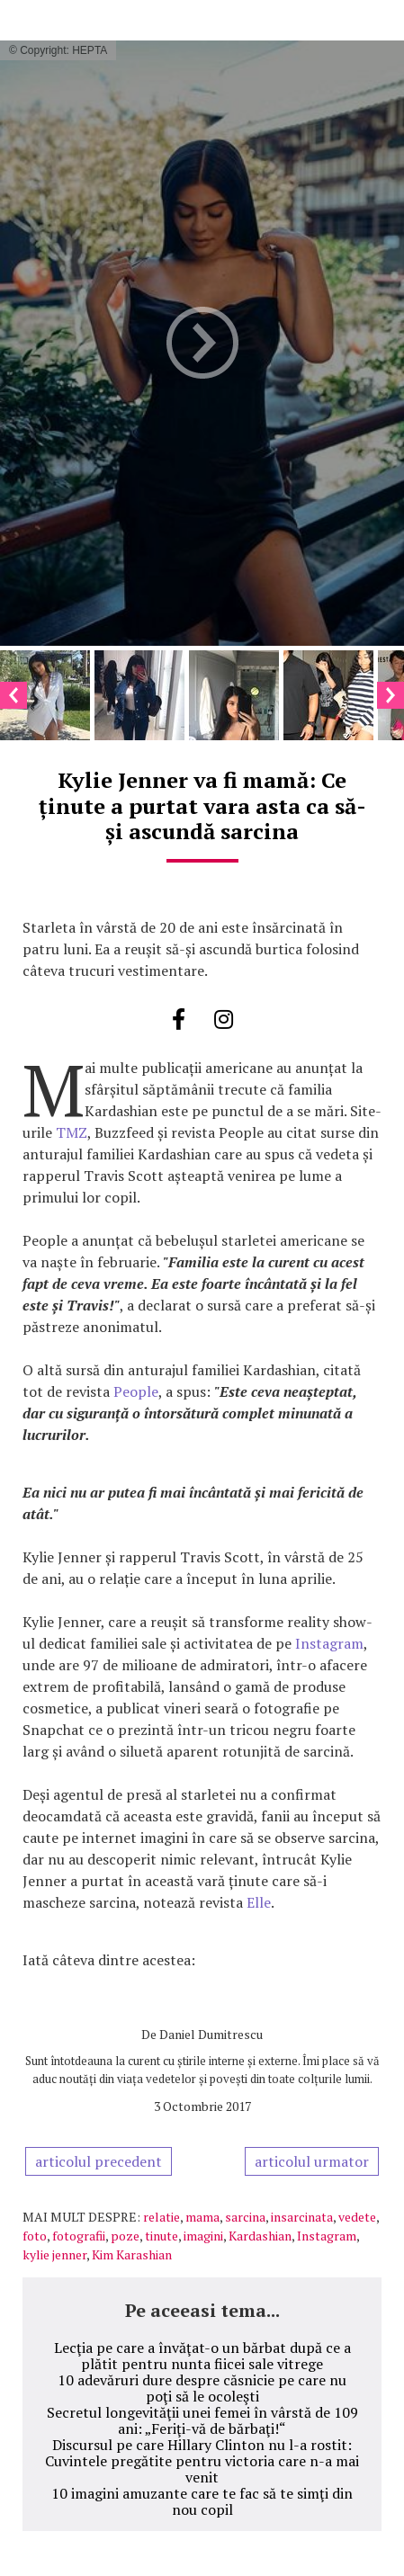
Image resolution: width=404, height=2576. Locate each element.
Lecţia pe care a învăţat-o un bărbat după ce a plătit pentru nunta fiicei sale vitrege (202, 2356)
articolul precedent (98, 2161)
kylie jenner (54, 2254)
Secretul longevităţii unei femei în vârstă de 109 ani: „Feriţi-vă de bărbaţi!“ (202, 2420)
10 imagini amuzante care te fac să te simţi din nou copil (202, 2501)
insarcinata (302, 2216)
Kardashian (260, 2235)
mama (202, 2216)
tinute (161, 2235)
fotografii (78, 2235)
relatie (161, 2216)
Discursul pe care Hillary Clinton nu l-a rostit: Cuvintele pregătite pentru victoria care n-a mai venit (202, 2461)
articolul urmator (312, 2161)
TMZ (71, 1132)
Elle (259, 1902)
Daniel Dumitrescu (211, 2034)
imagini (203, 2235)
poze (125, 2235)
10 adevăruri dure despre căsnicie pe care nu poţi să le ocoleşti (202, 2388)
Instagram (329, 1643)
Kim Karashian (132, 2254)
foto (34, 2235)
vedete (357, 2216)
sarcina (245, 2216)
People (135, 1391)
